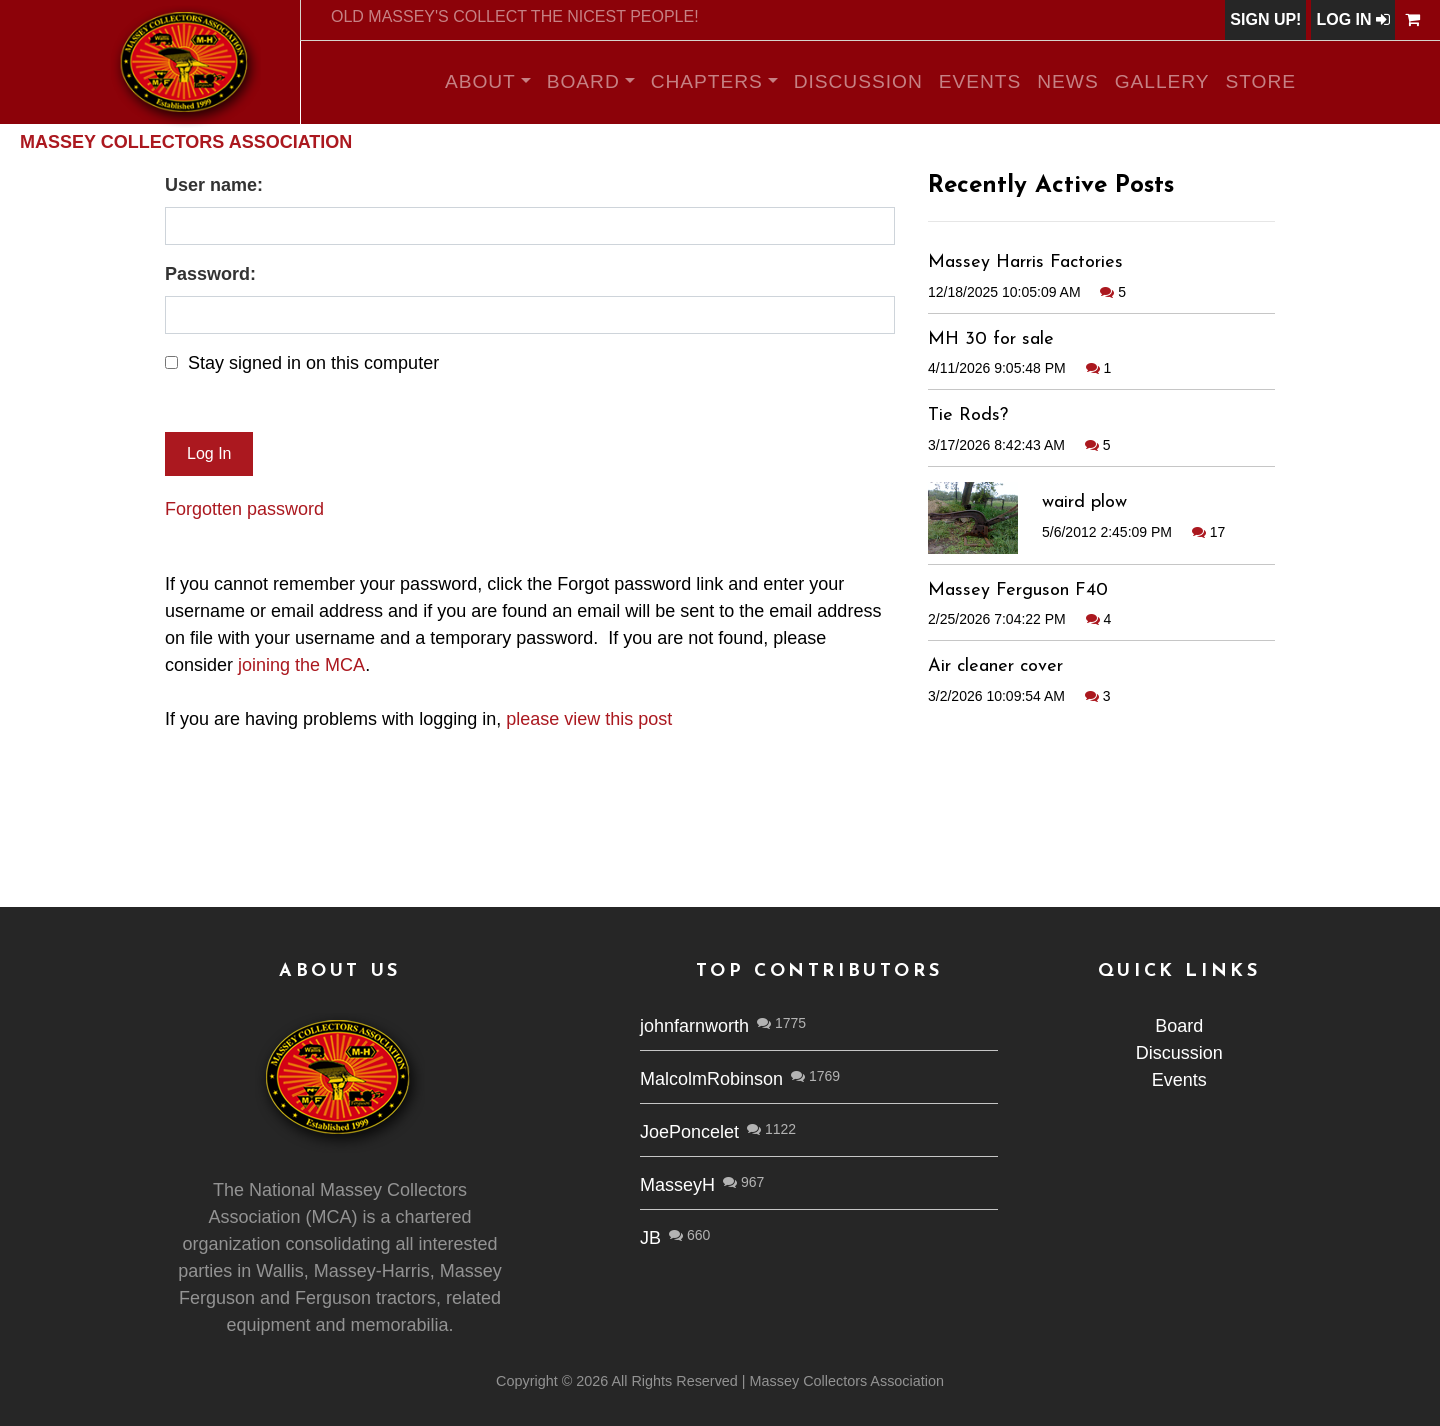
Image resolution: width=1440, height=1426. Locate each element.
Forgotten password (244, 509)
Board (583, 81)
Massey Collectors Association (186, 142)
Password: (210, 274)
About (480, 81)
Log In (1353, 19)
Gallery (1162, 81)
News (1067, 81)
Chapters (707, 81)
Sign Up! (1265, 19)
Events (980, 81)
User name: (214, 185)
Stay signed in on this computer (313, 363)
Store (1261, 81)
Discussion (858, 81)
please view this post (589, 719)
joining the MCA (301, 665)
